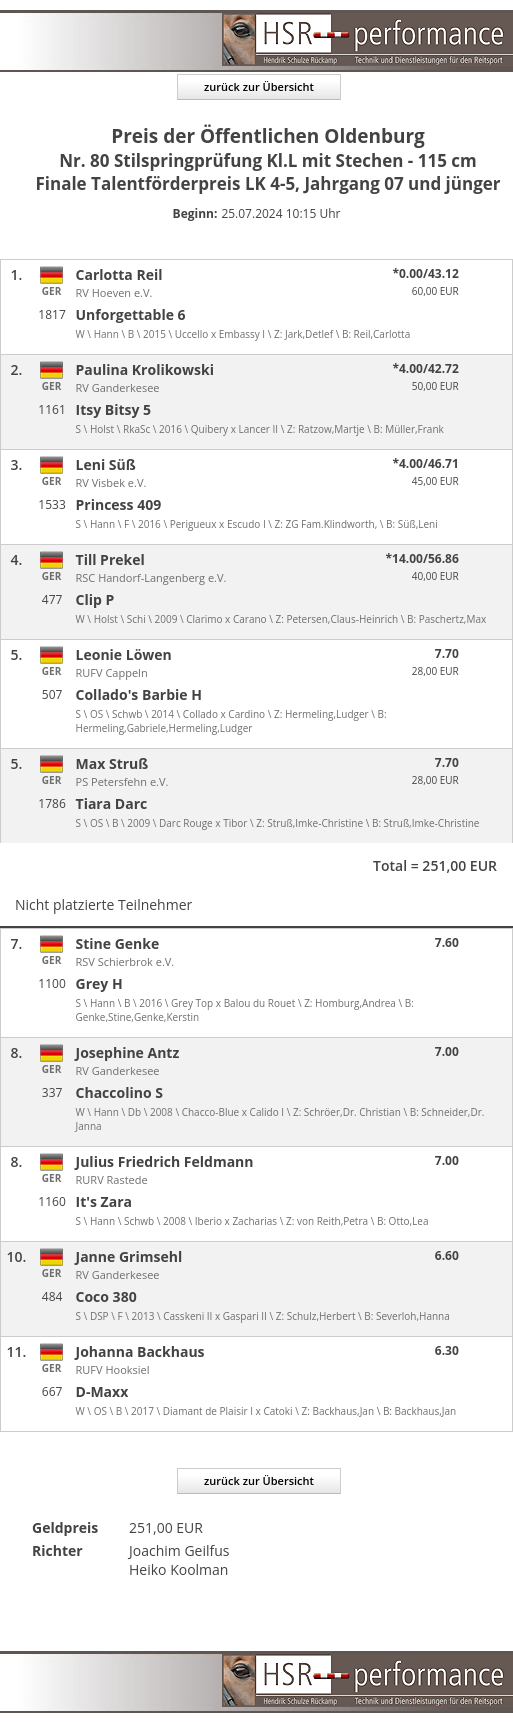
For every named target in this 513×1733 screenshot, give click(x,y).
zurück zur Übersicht (259, 86)
